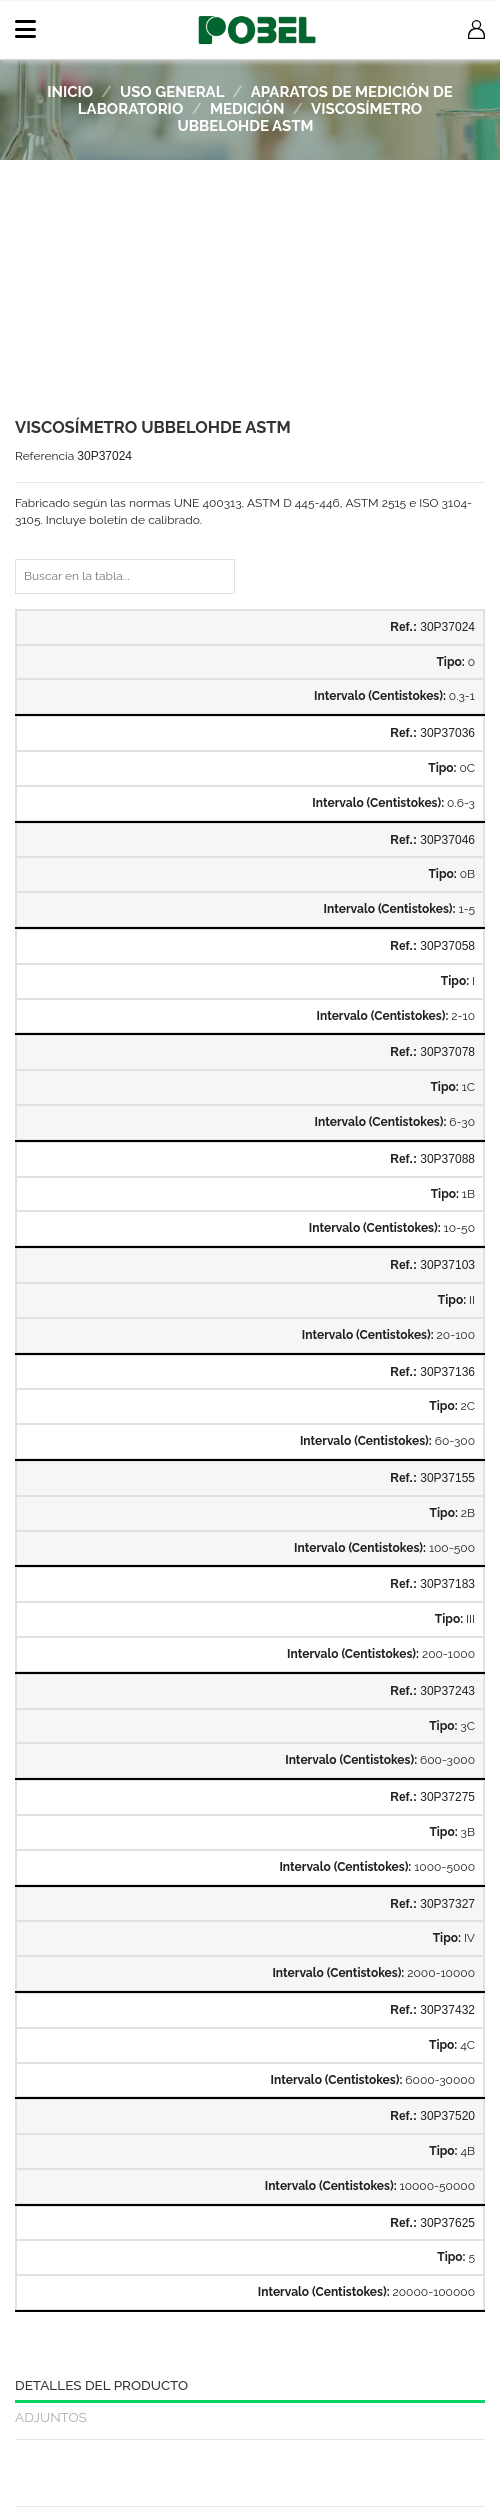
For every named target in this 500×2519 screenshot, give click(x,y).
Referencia (44, 456)
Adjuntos (51, 2417)
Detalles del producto (101, 2385)
